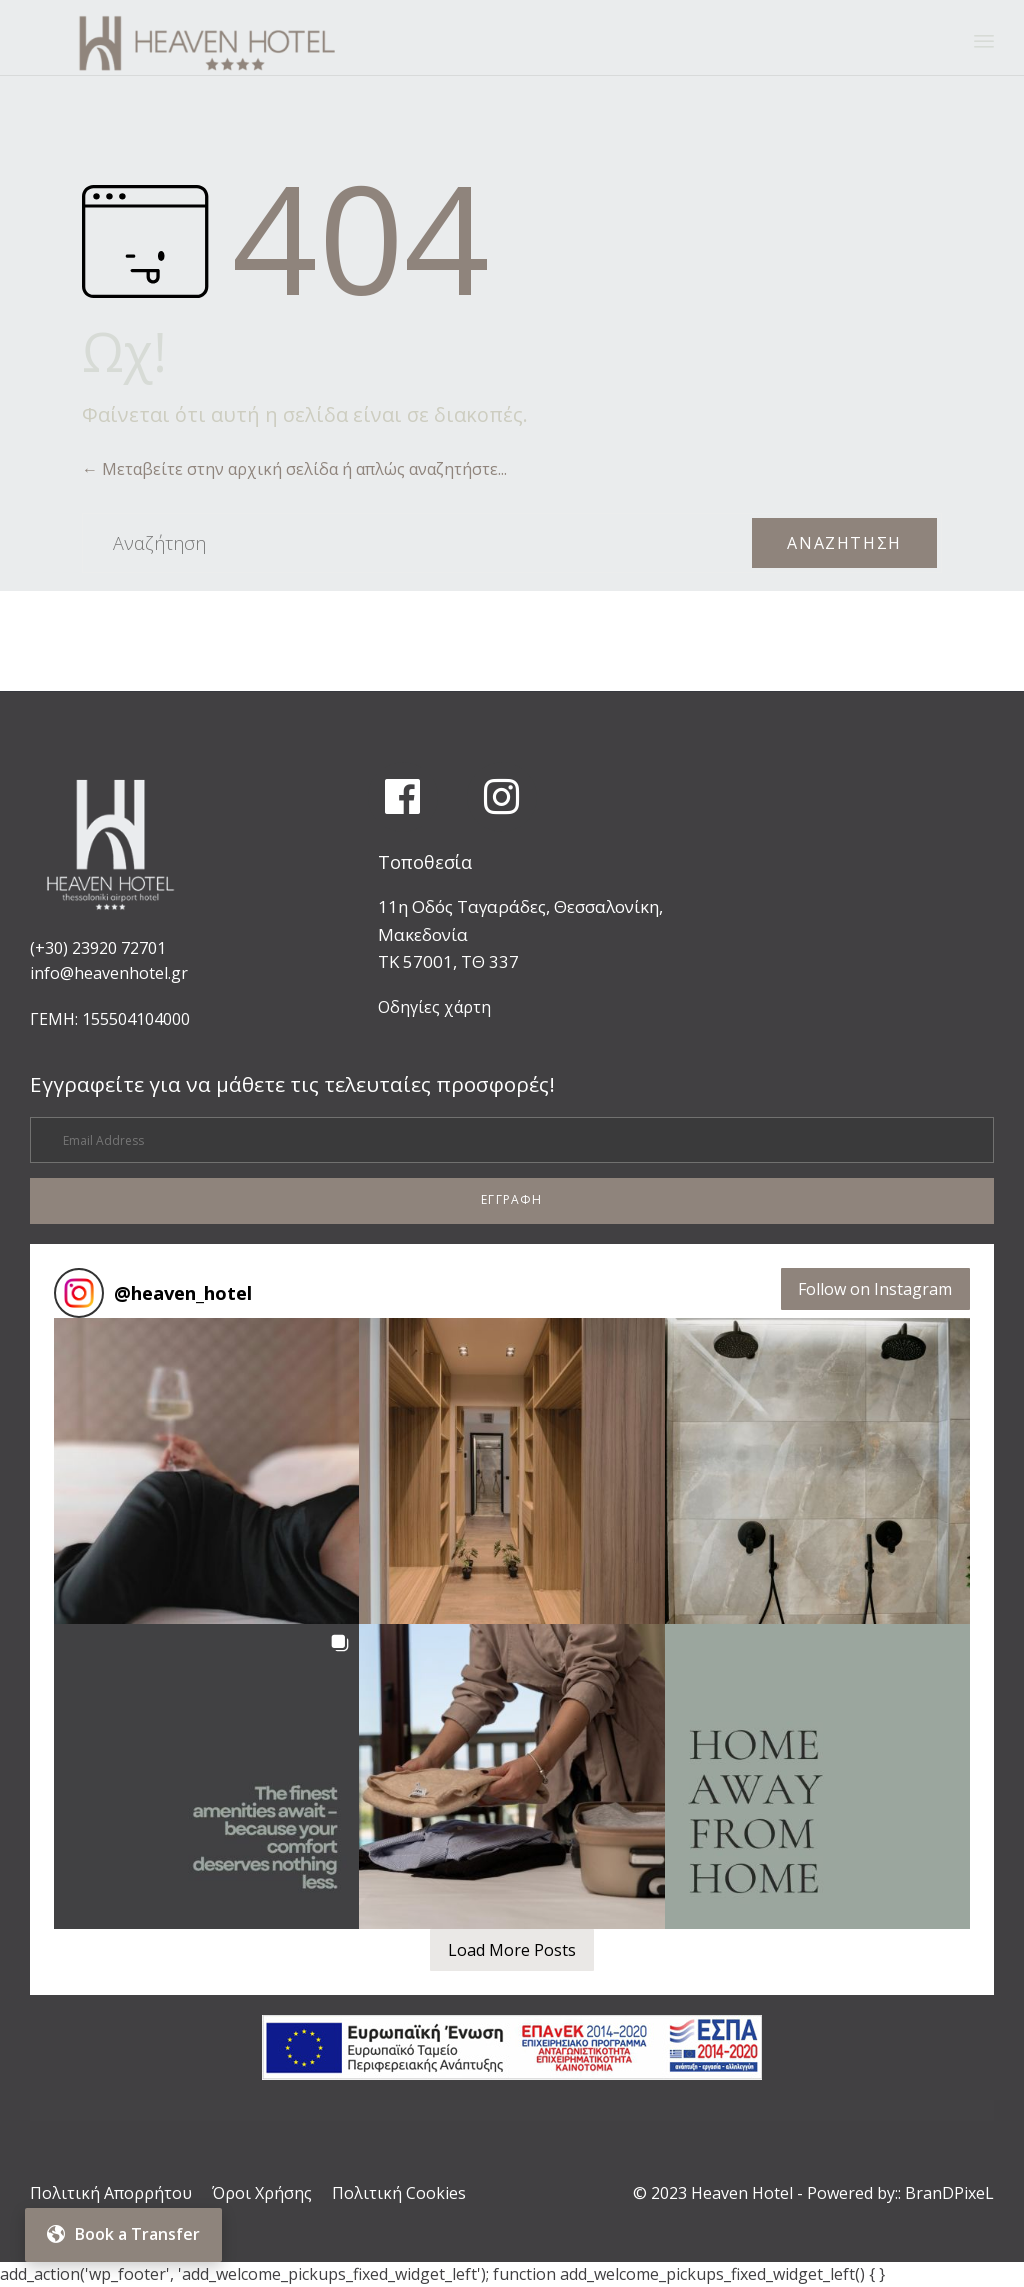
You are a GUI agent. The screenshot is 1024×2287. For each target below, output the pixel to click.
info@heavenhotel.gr (109, 973)
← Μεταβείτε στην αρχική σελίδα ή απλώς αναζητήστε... (294, 469)
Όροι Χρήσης (262, 2193)
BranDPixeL (949, 2193)
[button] (512, 1201)
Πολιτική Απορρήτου (111, 2193)
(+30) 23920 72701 (98, 948)
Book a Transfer (123, 2234)
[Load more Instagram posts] (511, 1950)
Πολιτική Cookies (399, 2193)
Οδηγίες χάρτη (434, 1007)
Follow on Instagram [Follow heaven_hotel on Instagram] (875, 1289)
